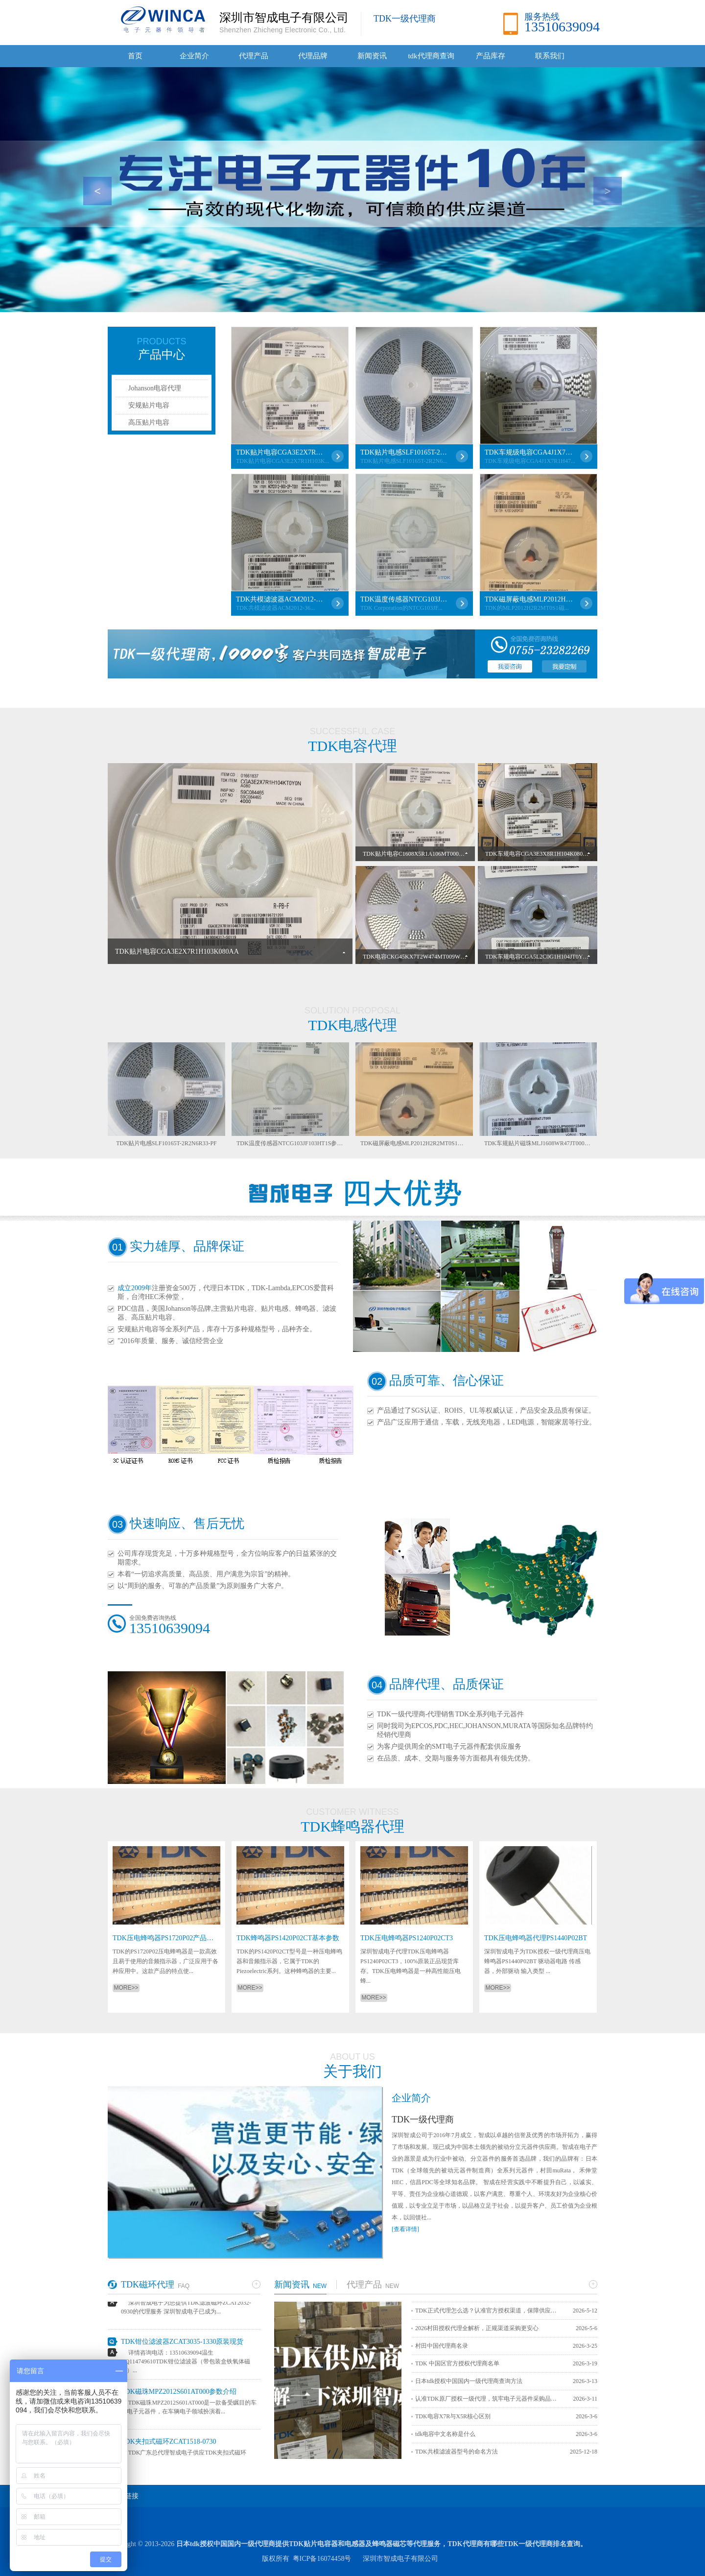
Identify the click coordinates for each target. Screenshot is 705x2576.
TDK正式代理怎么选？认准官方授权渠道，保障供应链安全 (488, 2310)
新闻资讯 (372, 56)
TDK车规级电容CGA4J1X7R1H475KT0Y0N (529, 452)
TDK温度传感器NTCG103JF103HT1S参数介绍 (404, 599)
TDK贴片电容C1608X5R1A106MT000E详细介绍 (424, 853)
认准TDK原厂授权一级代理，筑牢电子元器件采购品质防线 (488, 2398)
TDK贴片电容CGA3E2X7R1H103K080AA (280, 452)
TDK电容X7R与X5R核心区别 (453, 2416)
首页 (135, 56)
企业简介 (194, 56)
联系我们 (549, 56)
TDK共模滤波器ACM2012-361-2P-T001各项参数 (280, 599)
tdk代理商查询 (431, 56)
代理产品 (253, 56)
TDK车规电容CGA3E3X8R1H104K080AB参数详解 (549, 853)
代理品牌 (313, 56)
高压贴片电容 (148, 422)
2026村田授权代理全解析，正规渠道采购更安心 (477, 2328)
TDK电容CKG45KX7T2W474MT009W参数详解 (423, 956)
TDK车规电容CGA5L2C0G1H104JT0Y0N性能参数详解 (555, 956)
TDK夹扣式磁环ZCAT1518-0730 (168, 2445)
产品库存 (490, 56)
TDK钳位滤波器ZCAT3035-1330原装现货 (182, 2345)
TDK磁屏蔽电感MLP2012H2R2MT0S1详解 (529, 599)
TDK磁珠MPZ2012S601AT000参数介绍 (178, 2395)
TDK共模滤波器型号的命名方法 (456, 2451)
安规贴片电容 (148, 405)
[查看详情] (405, 2229)
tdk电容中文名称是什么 (445, 2434)
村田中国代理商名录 (441, 2345)
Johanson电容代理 (154, 388)
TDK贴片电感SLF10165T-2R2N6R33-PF (404, 452)
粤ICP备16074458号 (322, 2558)
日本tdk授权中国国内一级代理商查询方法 (468, 2381)
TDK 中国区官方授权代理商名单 (457, 2363)
